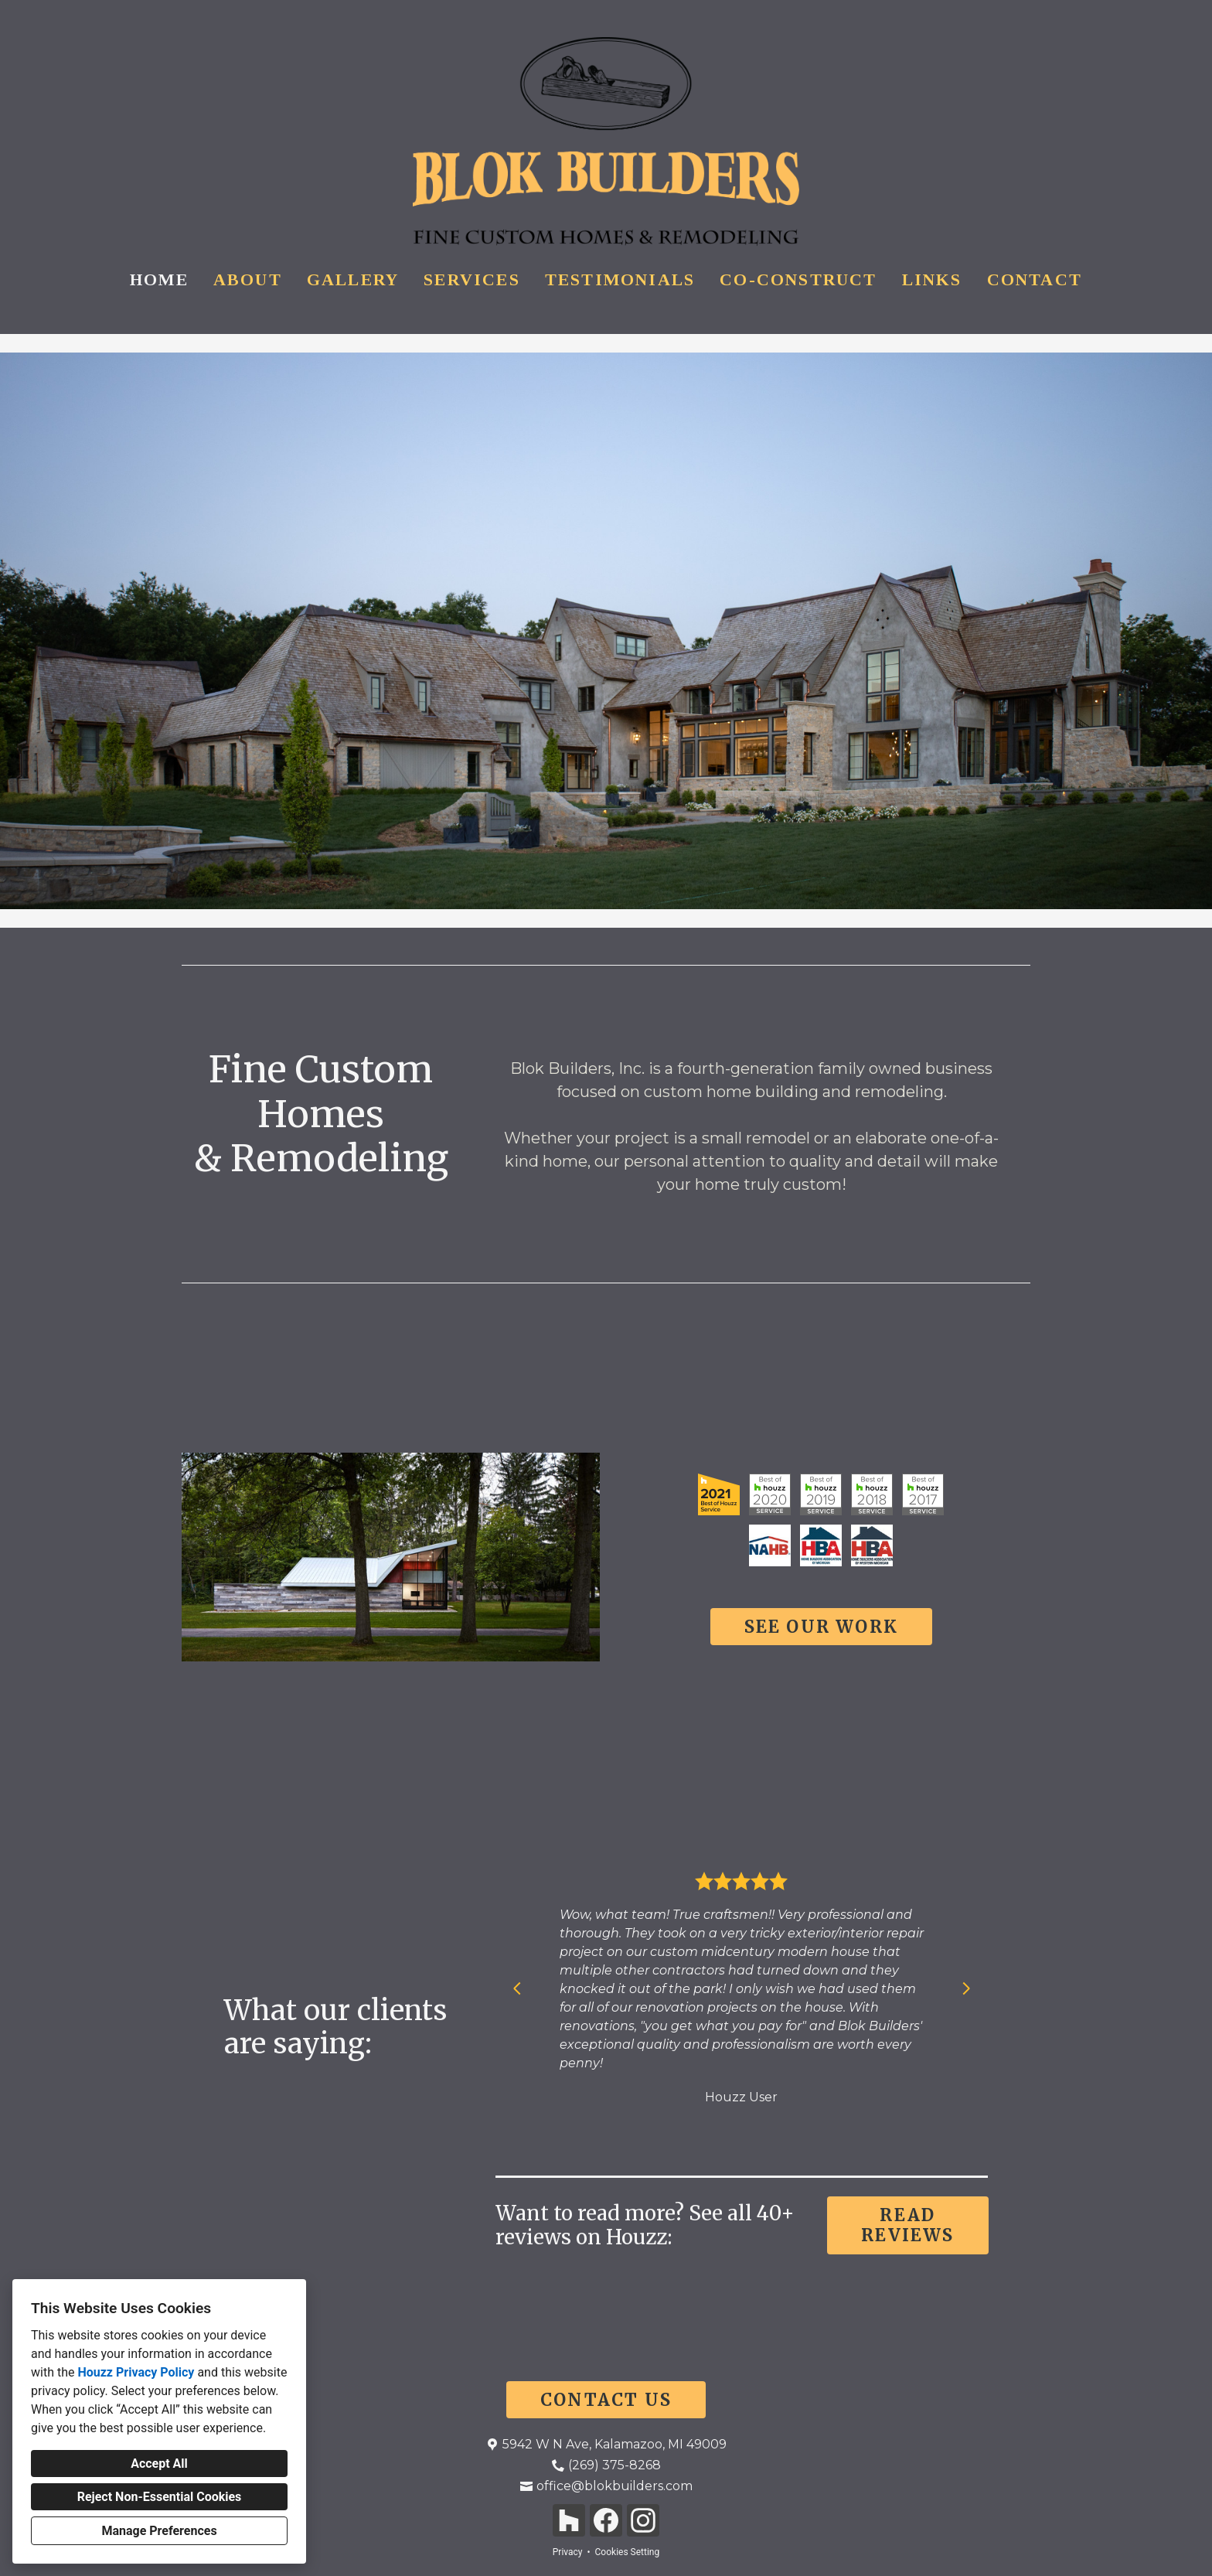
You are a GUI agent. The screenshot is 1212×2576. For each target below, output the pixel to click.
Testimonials (620, 279)
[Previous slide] (517, 1988)
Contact (1034, 279)
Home (159, 279)
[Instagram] (643, 2520)
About (247, 279)
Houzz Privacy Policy (135, 2372)
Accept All (159, 2463)
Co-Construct (798, 279)
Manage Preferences (158, 2530)
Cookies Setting (627, 2552)
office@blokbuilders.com (614, 2486)
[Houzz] (569, 2520)
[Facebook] (606, 2520)
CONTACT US (606, 2400)
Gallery (353, 279)
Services (472, 279)
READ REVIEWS (907, 2225)
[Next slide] (966, 1988)
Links (932, 279)
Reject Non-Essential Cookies (159, 2496)
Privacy (568, 2552)
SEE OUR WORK (821, 1626)
